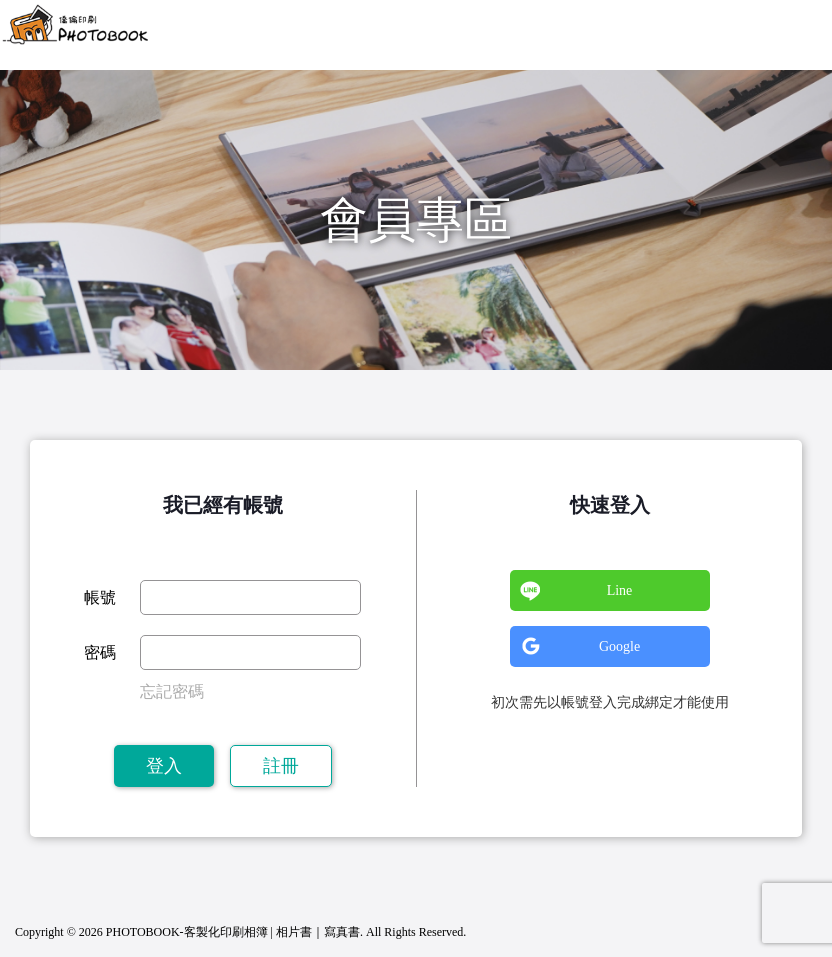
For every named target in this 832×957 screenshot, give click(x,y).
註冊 (281, 766)
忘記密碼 (172, 691)
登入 (164, 766)
